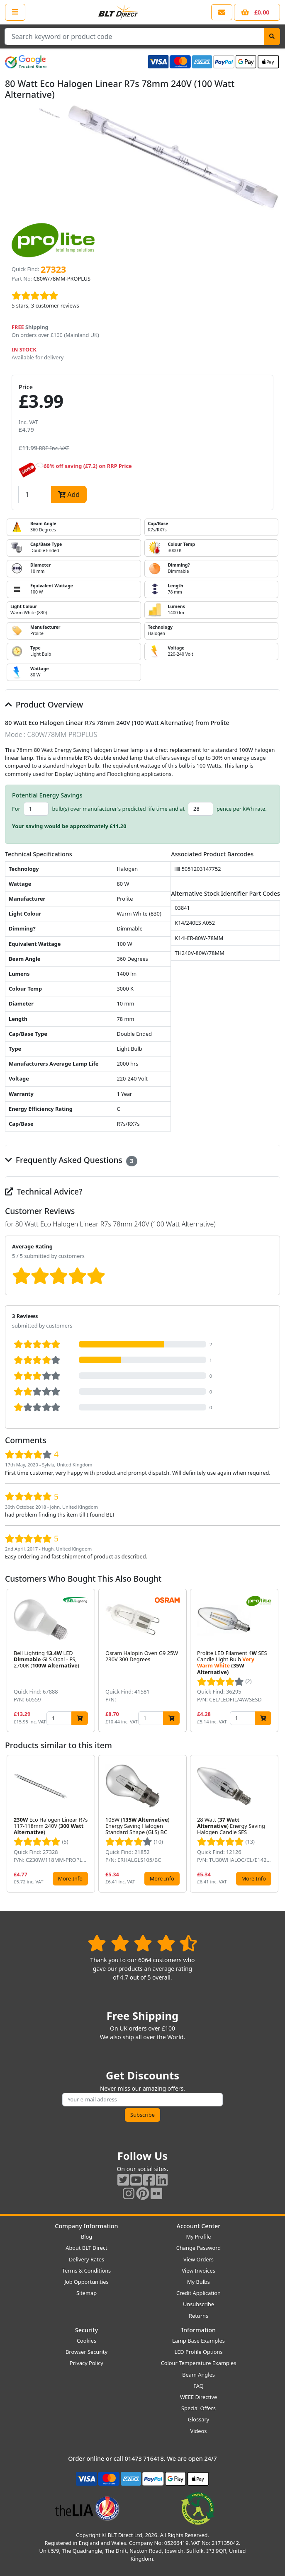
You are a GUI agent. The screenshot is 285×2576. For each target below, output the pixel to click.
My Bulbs (198, 2281)
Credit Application (198, 2293)
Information (198, 2330)
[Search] (272, 36)
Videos (198, 2431)
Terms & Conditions (86, 2270)
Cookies (86, 2340)
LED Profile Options (198, 2351)
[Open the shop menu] (15, 12)
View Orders (198, 2259)
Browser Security (86, 2351)
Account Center (199, 2226)
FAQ (198, 2385)
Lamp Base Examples (198, 2340)
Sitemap (86, 2293)
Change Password (198, 2247)
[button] (273, 1660)
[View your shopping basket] (257, 12)
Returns (198, 2315)
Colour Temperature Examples (198, 2363)
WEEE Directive (198, 2397)
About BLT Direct (86, 2247)
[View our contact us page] (221, 12)
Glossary (198, 2419)
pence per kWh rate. (242, 808)
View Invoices (198, 2270)
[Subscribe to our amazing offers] (142, 2099)
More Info (70, 1878)
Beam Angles (198, 2374)
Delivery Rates (86, 2259)
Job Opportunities (86, 2281)
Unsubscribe (198, 2304)
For (16, 808)
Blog (86, 2236)
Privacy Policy (86, 2363)
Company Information (86, 2226)
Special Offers (198, 2408)
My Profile (198, 2236)
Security (86, 2330)
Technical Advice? (44, 1191)
